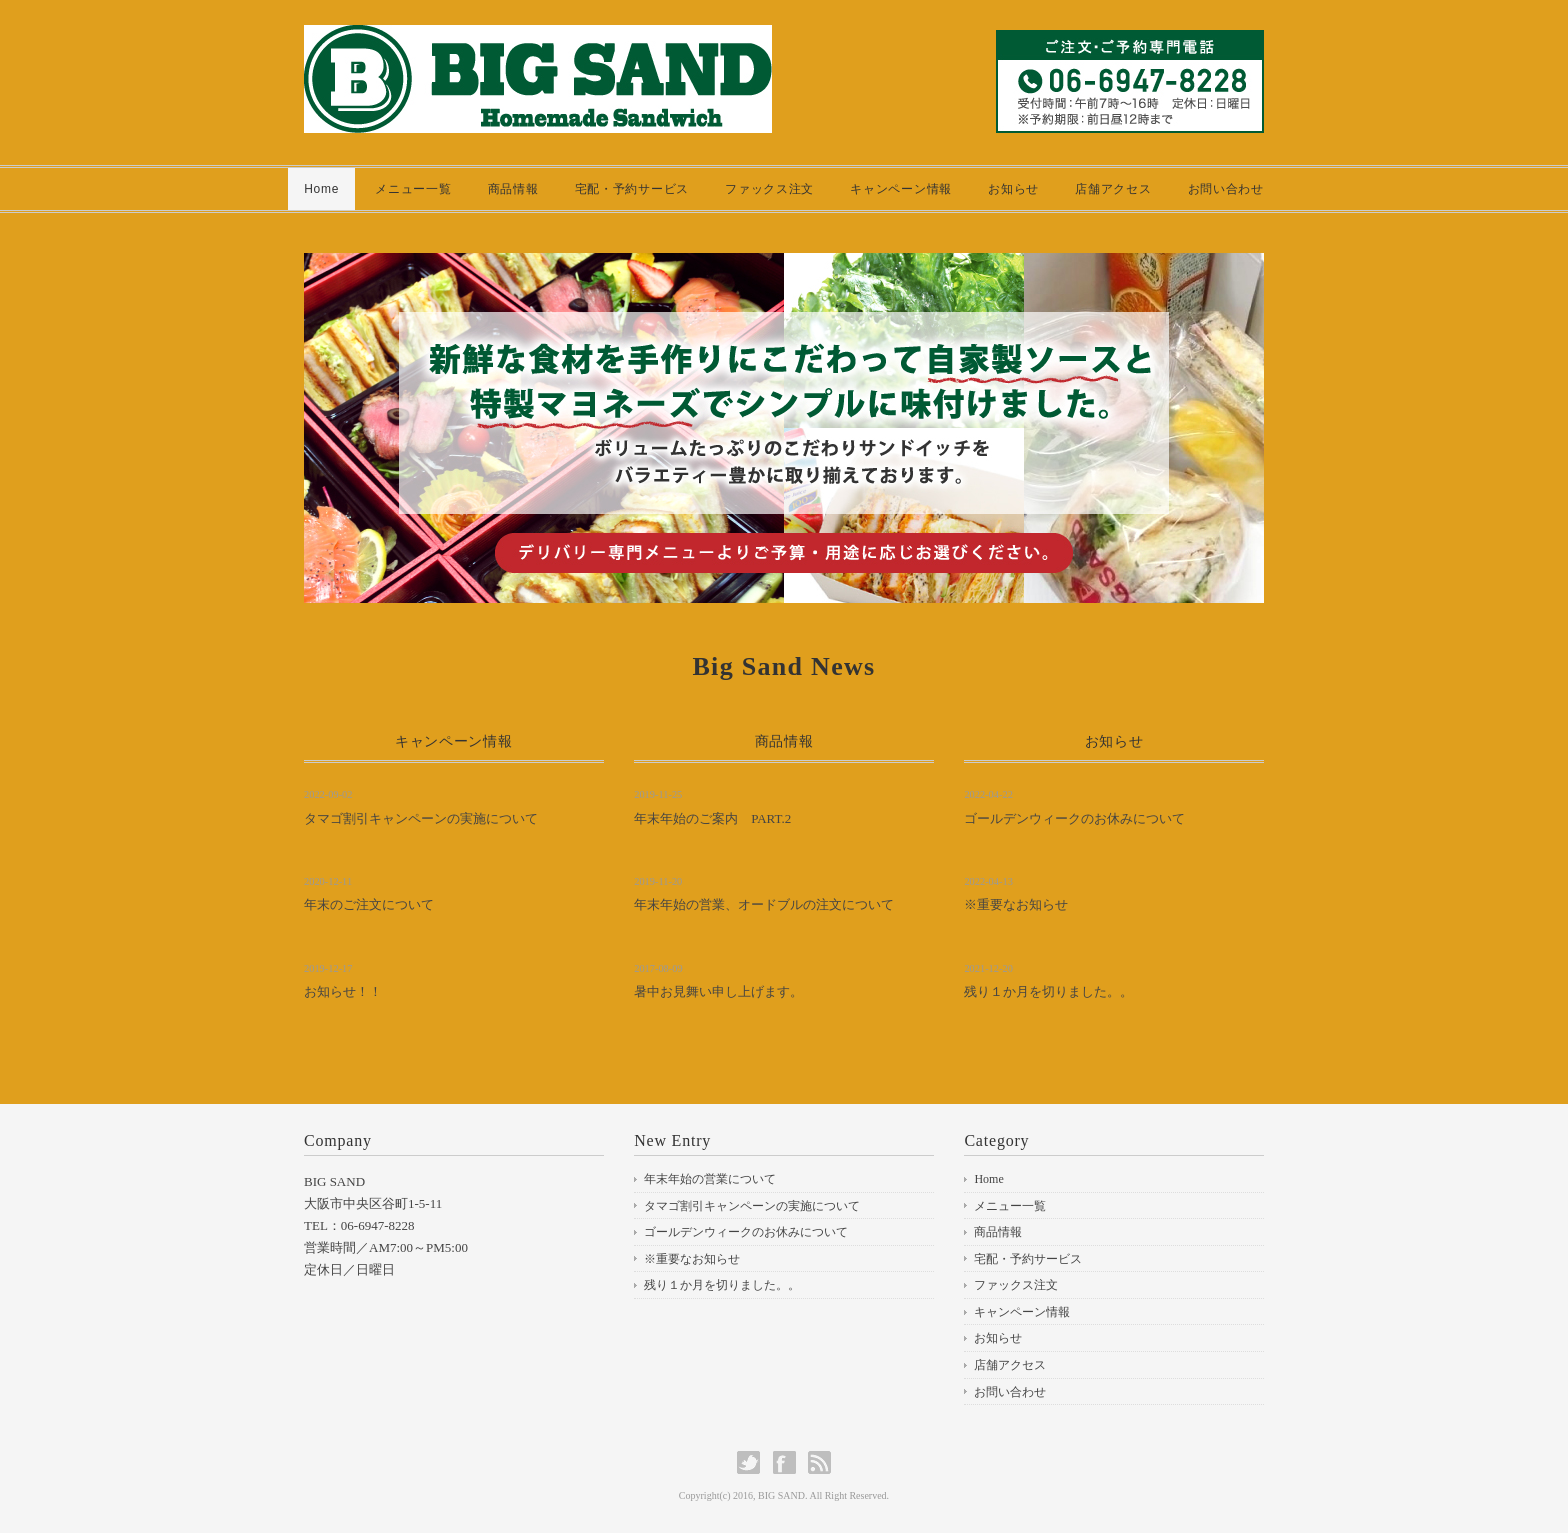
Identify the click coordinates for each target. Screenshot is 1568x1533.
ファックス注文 (769, 189)
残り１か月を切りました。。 (1048, 991)
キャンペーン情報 (901, 189)
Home (321, 189)
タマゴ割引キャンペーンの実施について (421, 818)
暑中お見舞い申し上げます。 (718, 991)
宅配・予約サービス (632, 189)
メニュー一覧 (413, 189)
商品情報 (513, 189)
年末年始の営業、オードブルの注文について (764, 904)
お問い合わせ (1226, 189)
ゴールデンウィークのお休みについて (1074, 818)
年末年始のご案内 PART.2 (712, 818)
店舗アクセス (1113, 189)
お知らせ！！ (343, 991)
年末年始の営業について (710, 1179)
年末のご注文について (369, 904)
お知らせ (1013, 189)
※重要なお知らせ (1016, 904)
